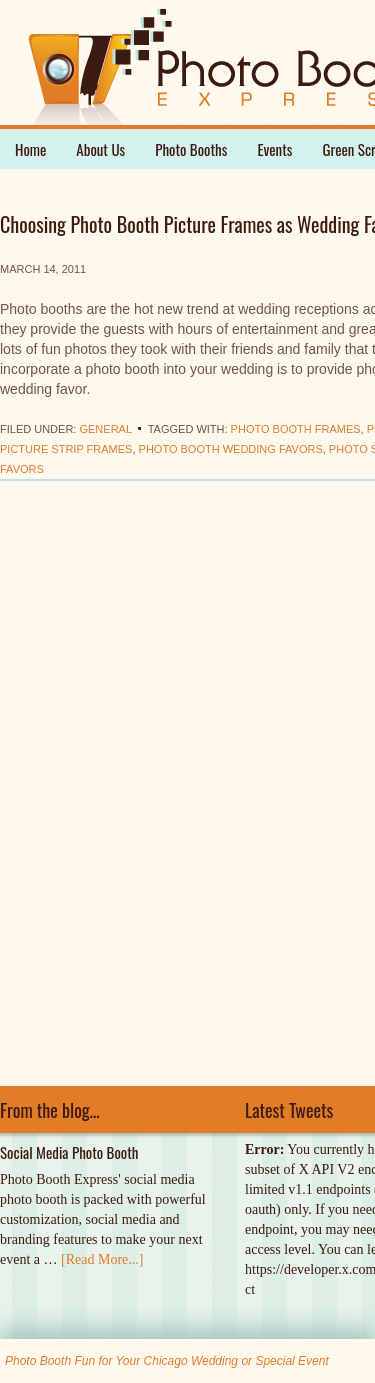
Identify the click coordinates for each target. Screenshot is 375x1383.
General (105, 429)
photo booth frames (296, 429)
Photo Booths (191, 149)
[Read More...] (102, 1259)
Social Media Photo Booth (69, 1152)
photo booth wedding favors (231, 449)
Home (30, 149)
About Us (100, 149)
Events (274, 149)
